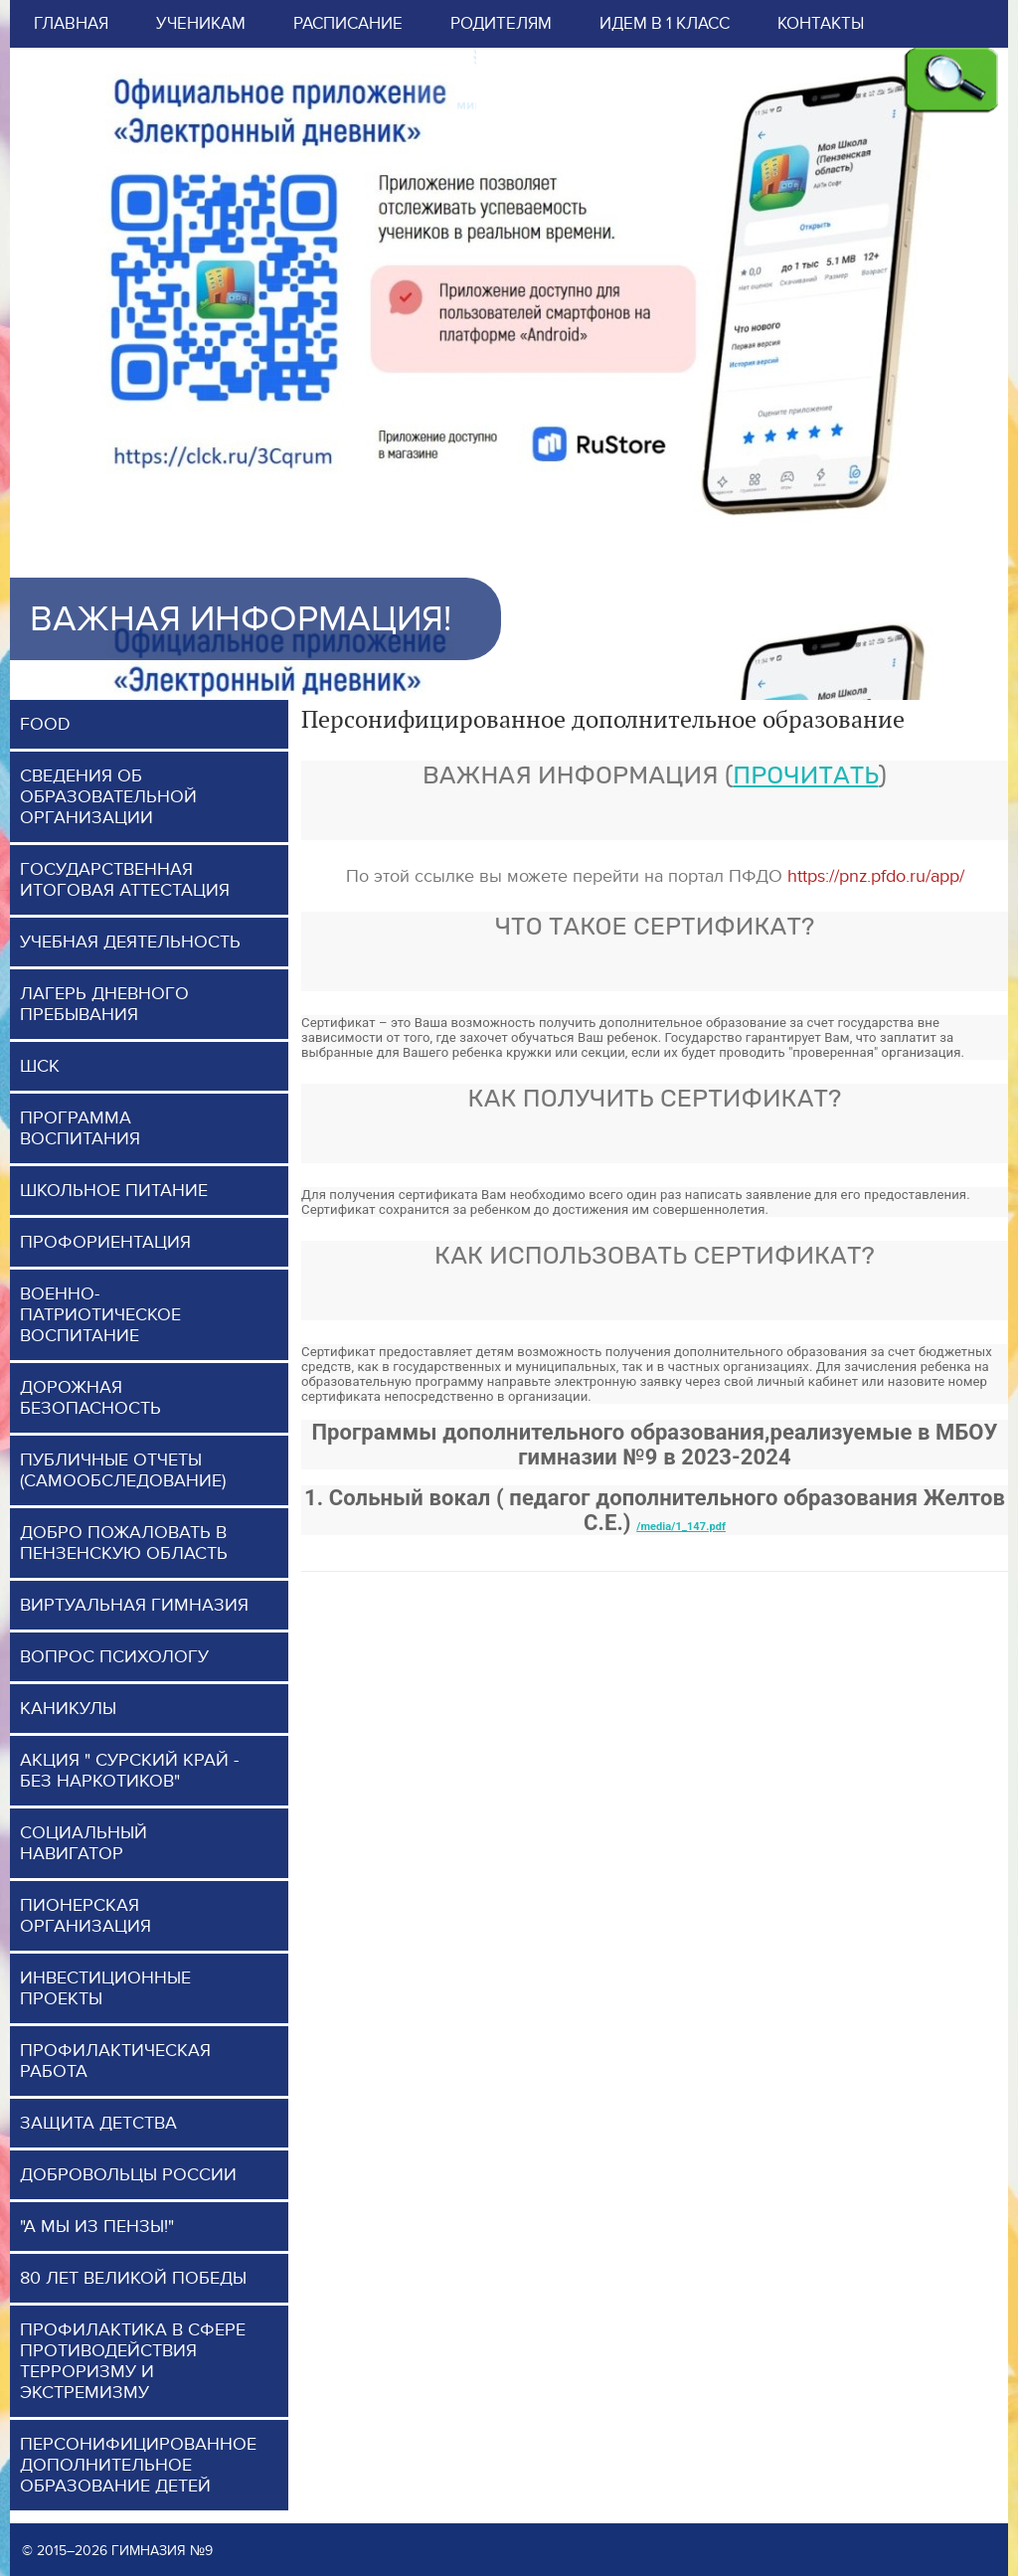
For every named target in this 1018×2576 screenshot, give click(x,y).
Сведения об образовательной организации (108, 797)
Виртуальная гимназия (134, 1605)
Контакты (820, 24)
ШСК (40, 1066)
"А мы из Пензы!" (97, 2226)
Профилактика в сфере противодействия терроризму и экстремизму (133, 2361)
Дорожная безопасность (90, 1398)
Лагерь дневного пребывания (104, 1004)
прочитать (805, 775)
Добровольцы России (128, 2174)
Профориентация (105, 1242)
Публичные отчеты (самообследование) (123, 1470)
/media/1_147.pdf (681, 1526)
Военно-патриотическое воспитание (100, 1315)
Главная (71, 24)
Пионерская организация (85, 1916)
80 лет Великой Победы (133, 2278)
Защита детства (98, 2123)
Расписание (348, 24)
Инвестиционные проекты (105, 1988)
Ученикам (201, 24)
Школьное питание (114, 1190)
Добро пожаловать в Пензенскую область (124, 1543)
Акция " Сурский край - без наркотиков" (129, 1771)
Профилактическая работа (115, 2061)
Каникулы (68, 1708)
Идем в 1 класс (664, 24)
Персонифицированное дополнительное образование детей (138, 2465)
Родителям (501, 24)
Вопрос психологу (114, 1656)
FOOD (45, 724)
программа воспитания (80, 1128)
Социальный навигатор (83, 1843)
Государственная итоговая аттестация (125, 880)
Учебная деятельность (130, 942)
